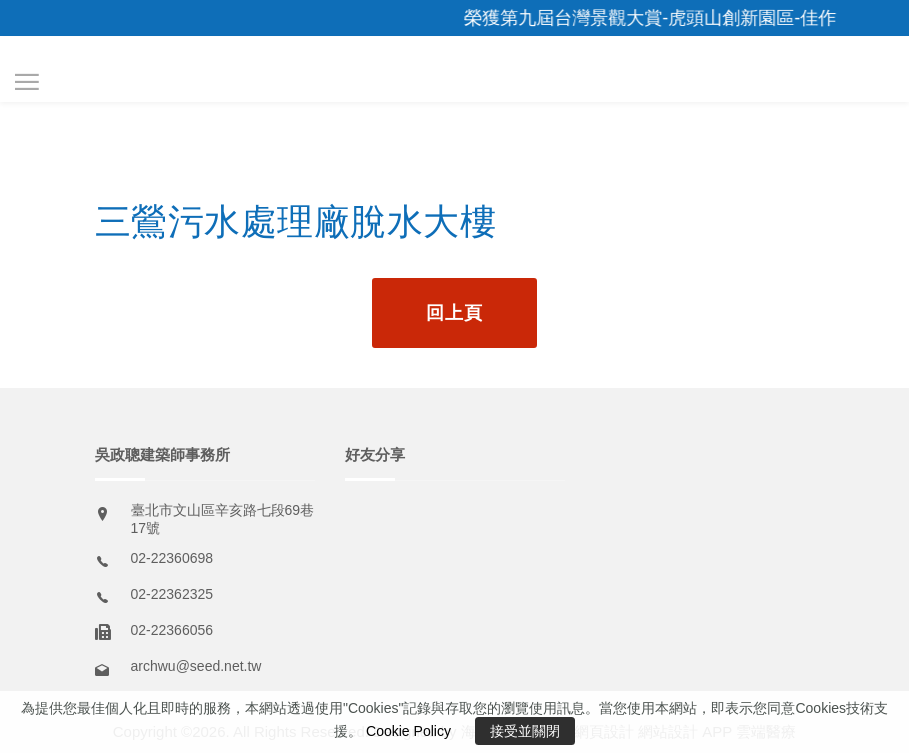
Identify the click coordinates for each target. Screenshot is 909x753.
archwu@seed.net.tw (196, 666)
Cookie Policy (408, 731)
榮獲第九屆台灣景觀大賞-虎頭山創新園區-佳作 (659, 18)
